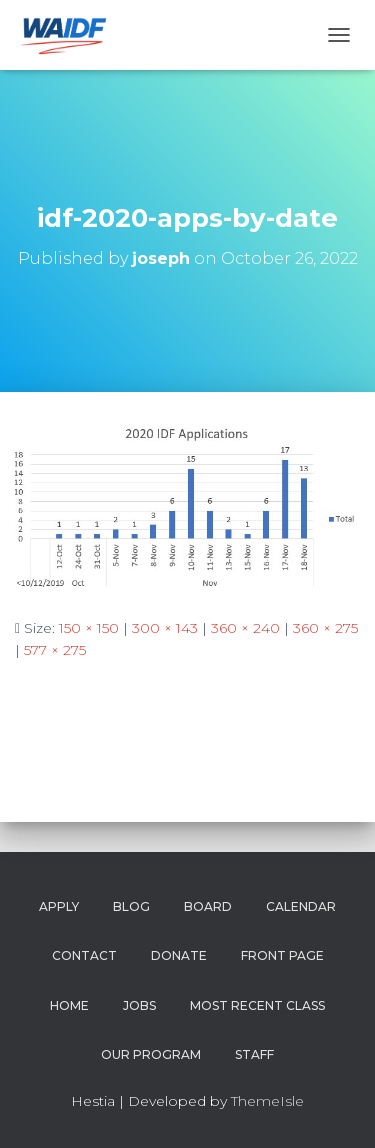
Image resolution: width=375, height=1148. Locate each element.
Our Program (151, 1054)
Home (69, 1005)
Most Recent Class (257, 1005)
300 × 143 (165, 628)
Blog (131, 906)
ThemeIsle (267, 1101)
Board (208, 906)
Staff (254, 1054)
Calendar (301, 906)
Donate (179, 955)
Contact (84, 955)
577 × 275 (55, 650)
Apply (59, 906)
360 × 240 (245, 628)
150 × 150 (89, 628)
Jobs (139, 1005)
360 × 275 (325, 628)
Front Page (282, 955)
